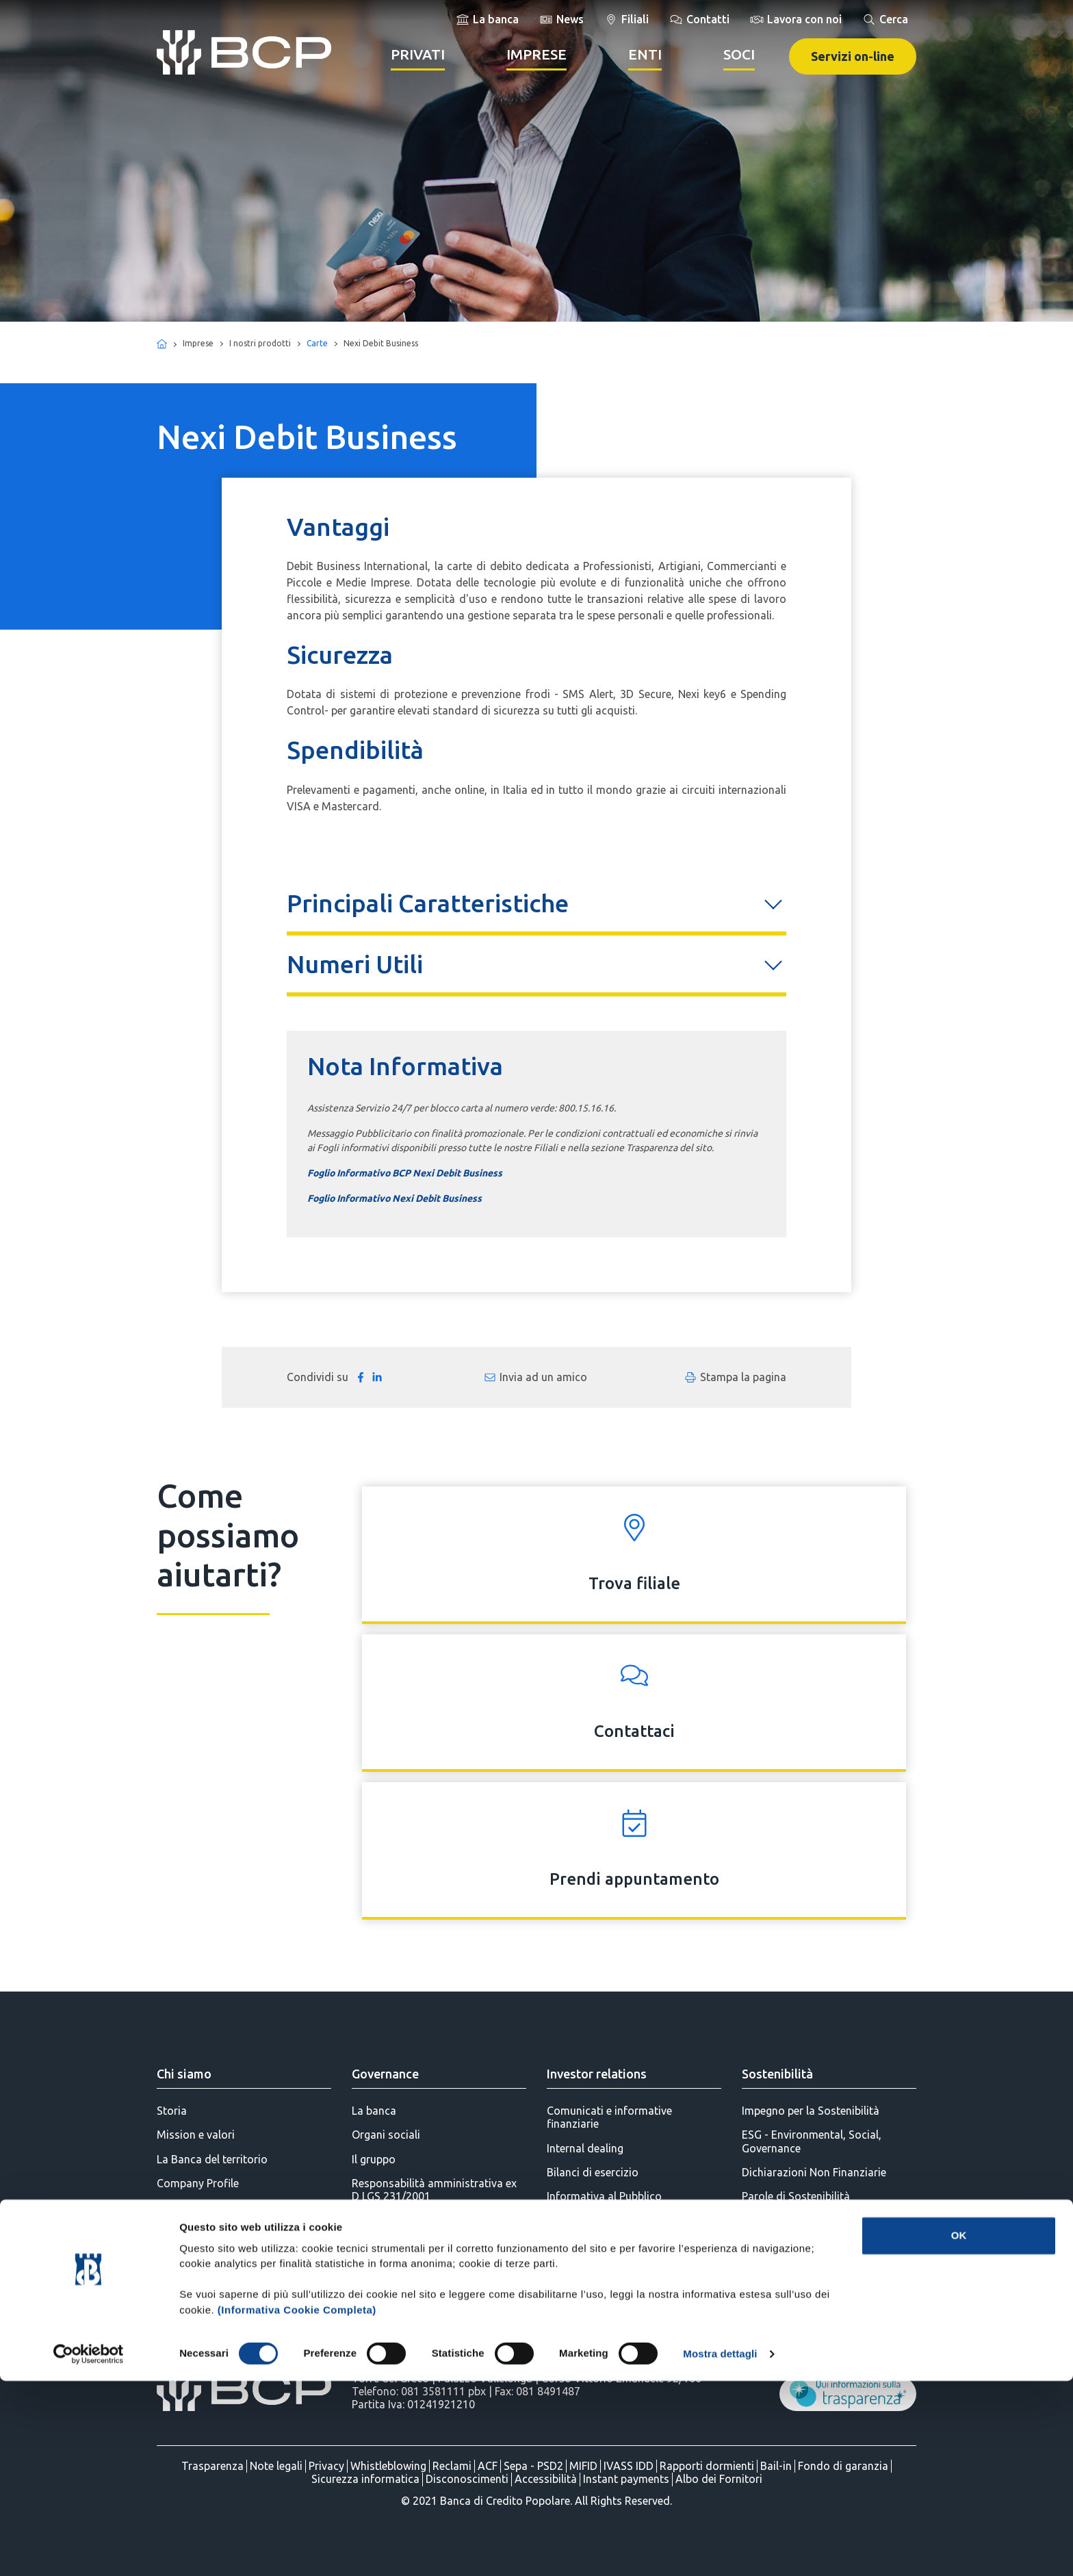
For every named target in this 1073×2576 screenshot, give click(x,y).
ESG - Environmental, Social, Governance (811, 2141)
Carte (317, 343)
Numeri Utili (355, 964)
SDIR (558, 2269)
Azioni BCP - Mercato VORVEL (622, 2220)
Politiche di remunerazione (417, 2269)
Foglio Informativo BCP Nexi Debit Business (404, 1173)
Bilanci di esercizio (592, 2172)
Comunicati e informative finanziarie (609, 2117)
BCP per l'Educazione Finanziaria (822, 2269)
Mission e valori (196, 2134)
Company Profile (198, 2183)
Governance (385, 2074)
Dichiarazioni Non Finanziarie (814, 2172)
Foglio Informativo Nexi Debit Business (394, 1198)
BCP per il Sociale (784, 2244)
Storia (172, 2110)
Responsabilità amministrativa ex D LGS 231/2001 (434, 2189)
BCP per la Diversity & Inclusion (818, 2340)
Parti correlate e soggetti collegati (435, 2244)
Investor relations (597, 2074)
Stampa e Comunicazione (220, 2207)
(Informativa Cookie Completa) (297, 2505)
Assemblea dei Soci (595, 2244)
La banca (374, 2110)
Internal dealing (585, 2148)
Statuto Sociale (390, 2316)
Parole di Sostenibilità (796, 2196)
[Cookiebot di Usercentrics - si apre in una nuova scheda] (88, 2549)
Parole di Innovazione (795, 2220)
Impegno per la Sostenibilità (810, 2110)
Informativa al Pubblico (604, 2196)
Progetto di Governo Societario (429, 2220)
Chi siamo (184, 2074)
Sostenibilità (777, 2074)
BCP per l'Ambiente (788, 2293)
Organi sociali (386, 2134)
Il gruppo (374, 2159)
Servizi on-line (852, 56)
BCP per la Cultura (786, 2316)
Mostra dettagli (720, 2549)
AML (363, 2293)
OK (959, 2430)
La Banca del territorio (212, 2159)
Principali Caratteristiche (428, 903)
